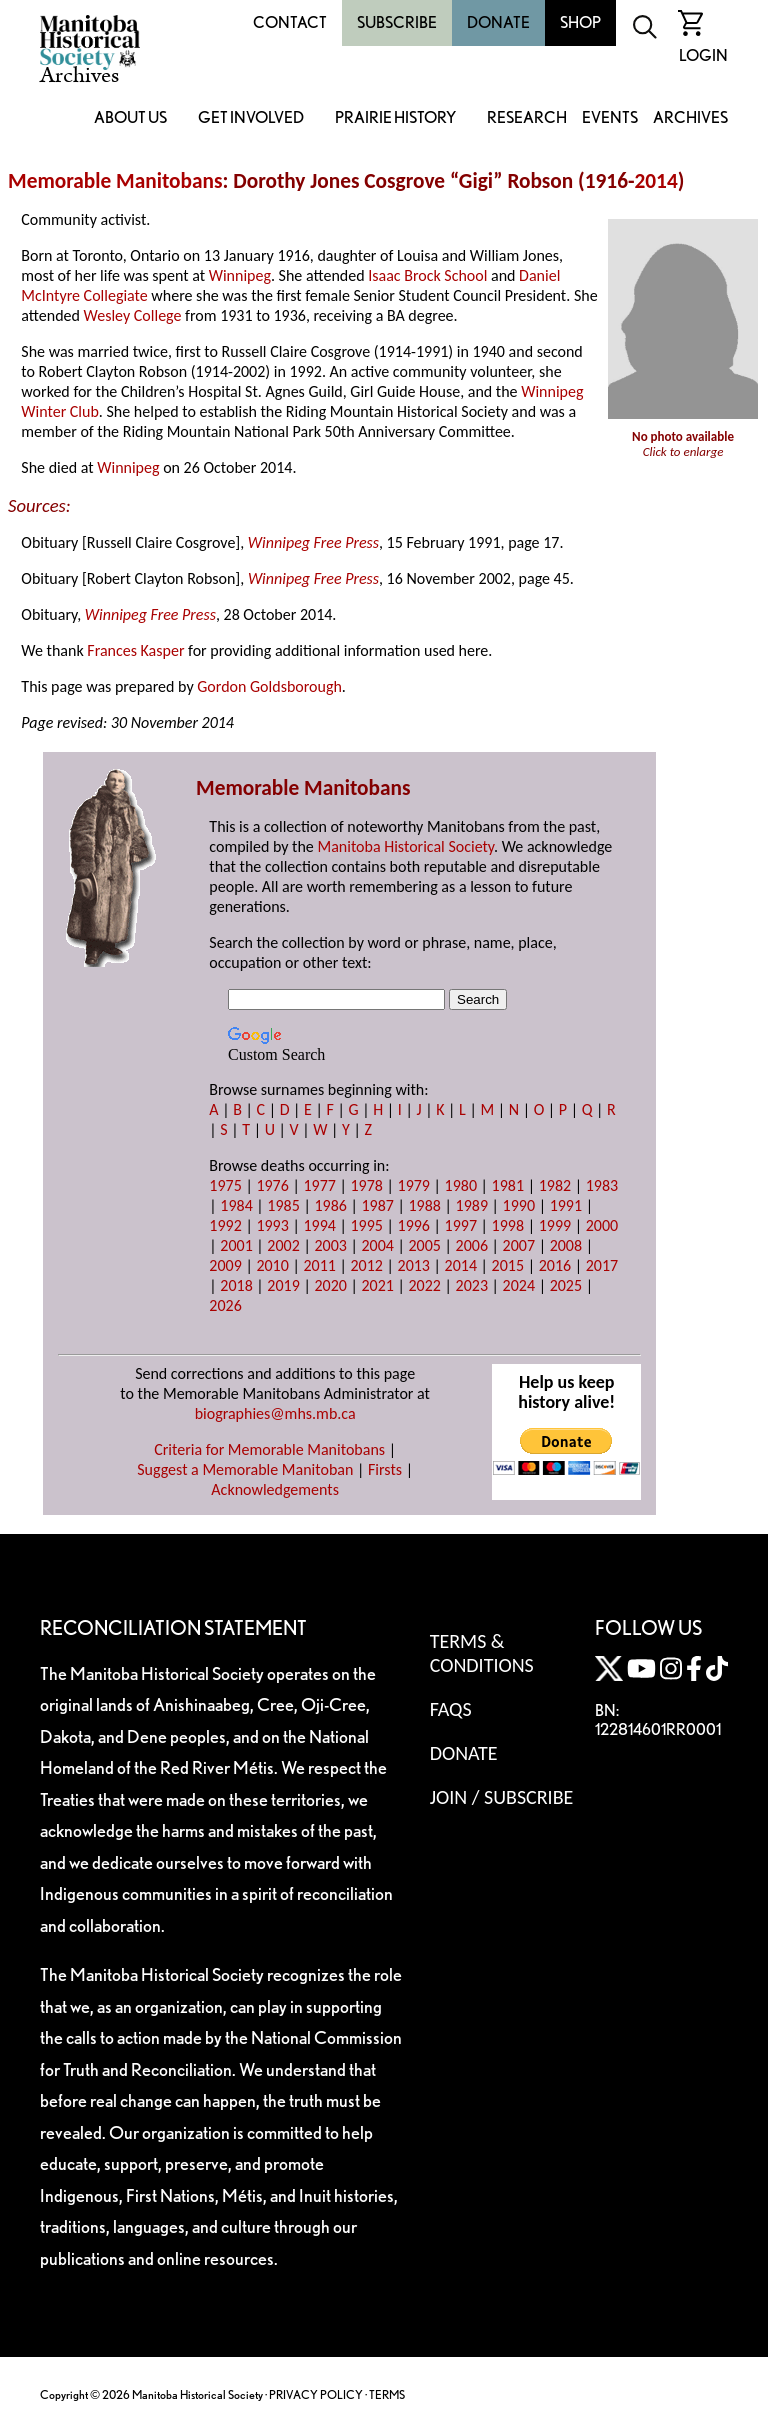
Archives (690, 118)
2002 (283, 1245)
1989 (472, 1205)
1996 (414, 1225)
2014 (656, 181)
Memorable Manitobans (115, 181)
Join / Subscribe (502, 1797)
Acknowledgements (275, 1489)
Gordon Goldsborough (269, 686)
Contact (290, 22)
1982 (555, 1185)
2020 (330, 1285)
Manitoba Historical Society (405, 846)
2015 (508, 1265)
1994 (319, 1225)
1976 (272, 1185)
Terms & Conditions (482, 1653)
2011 (319, 1265)
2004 (377, 1245)
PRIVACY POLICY (316, 2394)
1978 (366, 1185)
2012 (366, 1265)
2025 (566, 1285)
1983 (602, 1185)
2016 (555, 1265)
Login (703, 55)
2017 (602, 1265)
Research (527, 118)
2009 (225, 1265)
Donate (498, 22)
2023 (472, 1285)
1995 (366, 1225)
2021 (377, 1285)
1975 (225, 1185)
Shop (580, 22)
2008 (566, 1245)
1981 (508, 1185)
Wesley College (133, 315)
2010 (272, 1265)
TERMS (387, 2394)
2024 (519, 1285)
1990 (519, 1205)
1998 (508, 1225)
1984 (236, 1205)
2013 (414, 1265)
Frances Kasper (135, 650)
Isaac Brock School (427, 275)
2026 (225, 1305)
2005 (425, 1245)
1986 (330, 1205)
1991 (566, 1205)
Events (610, 118)
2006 (472, 1245)
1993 (272, 1225)
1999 (555, 1225)
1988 (425, 1205)
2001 (236, 1245)
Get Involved (251, 118)
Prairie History (395, 118)
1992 (225, 1225)
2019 (283, 1285)
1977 (319, 1185)
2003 (330, 1245)
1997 (461, 1225)
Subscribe (397, 22)
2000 (602, 1225)
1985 (283, 1205)
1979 (414, 1185)
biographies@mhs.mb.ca (275, 1413)
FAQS (451, 1709)
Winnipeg (240, 275)
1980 (461, 1185)
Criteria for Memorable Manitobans (269, 1449)
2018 (236, 1285)
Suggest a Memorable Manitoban (245, 1469)
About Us (130, 118)
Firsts (385, 1469)
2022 (425, 1285)
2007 (519, 1245)
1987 (377, 1205)
